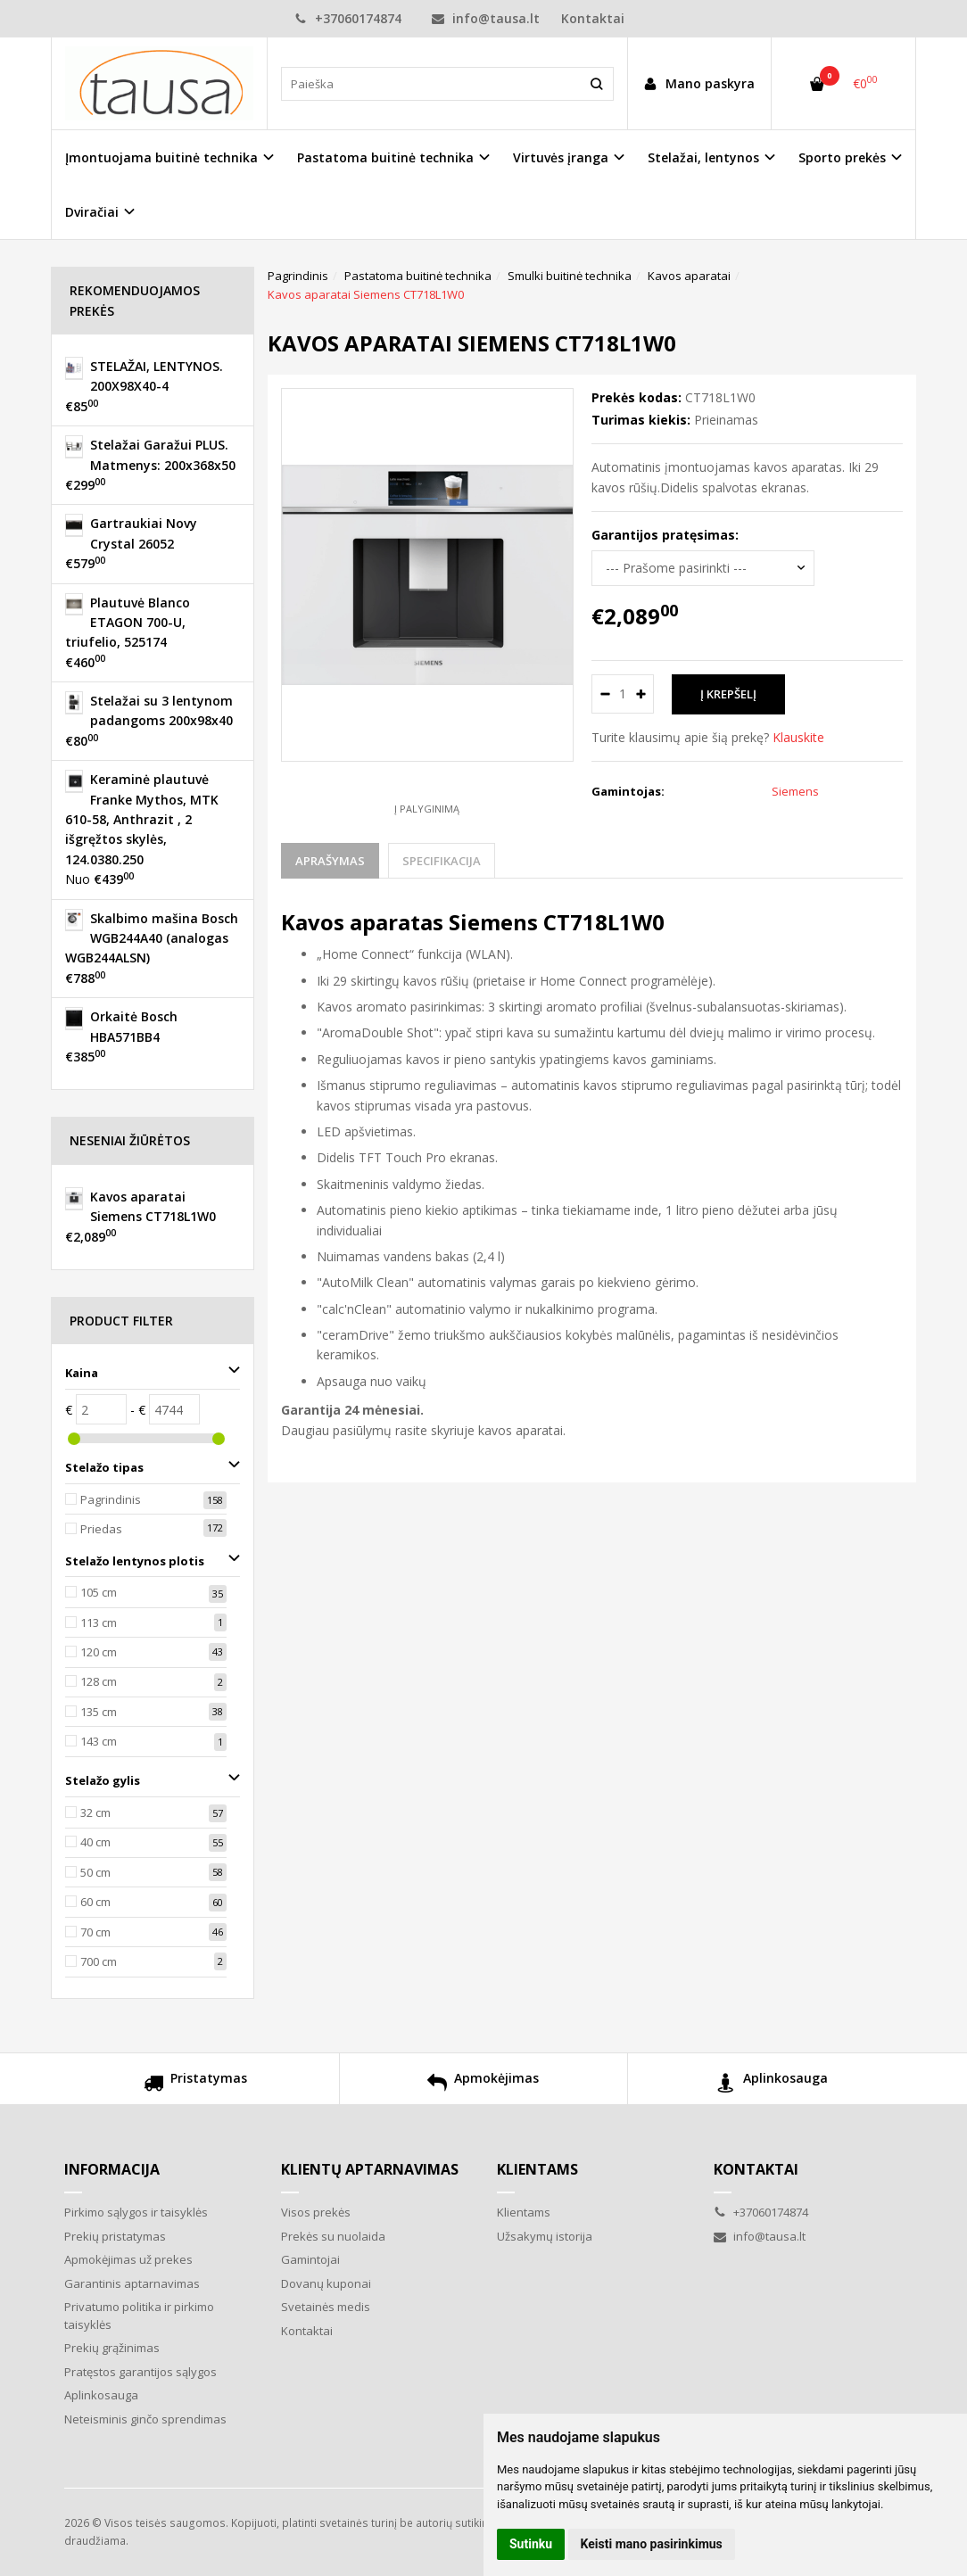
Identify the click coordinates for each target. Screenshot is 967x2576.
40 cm (95, 1842)
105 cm (98, 1592)
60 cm (95, 1902)
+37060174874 (349, 18)
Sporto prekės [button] (842, 157)
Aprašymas (330, 861)
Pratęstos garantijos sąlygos (140, 2372)
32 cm (95, 1812)
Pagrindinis (110, 1499)
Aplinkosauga (772, 2085)
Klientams (537, 2169)
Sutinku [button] (530, 2544)
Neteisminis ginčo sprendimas (145, 2419)
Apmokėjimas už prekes (128, 2259)
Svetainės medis (325, 2307)
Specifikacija (441, 861)
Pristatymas (195, 2085)
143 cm (98, 1741)
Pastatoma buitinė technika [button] (385, 157)
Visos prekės (316, 2212)
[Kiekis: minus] (604, 694)
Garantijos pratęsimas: (665, 534)
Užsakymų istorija (544, 2236)
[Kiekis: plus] (641, 694)
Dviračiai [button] (92, 211)
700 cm (98, 1961)
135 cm (98, 1712)
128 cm (98, 1681)
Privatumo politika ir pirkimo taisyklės (139, 2315)
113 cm (98, 1622)
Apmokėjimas (483, 2085)
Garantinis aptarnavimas (132, 2283)
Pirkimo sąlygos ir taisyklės (136, 2212)
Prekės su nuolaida (333, 2236)
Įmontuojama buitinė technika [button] (161, 157)
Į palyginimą (426, 808)
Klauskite (798, 737)
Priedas (101, 1529)
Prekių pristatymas (115, 2236)
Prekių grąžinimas (112, 2348)
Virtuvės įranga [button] (560, 157)
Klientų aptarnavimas (370, 2169)
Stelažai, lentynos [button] (703, 157)
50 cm (95, 1872)
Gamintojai (310, 2259)
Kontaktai (592, 18)
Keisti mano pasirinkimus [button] (652, 2544)
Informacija (112, 2169)
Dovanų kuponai (326, 2283)
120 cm (98, 1652)
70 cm (95, 1932)
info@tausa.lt (486, 18)
